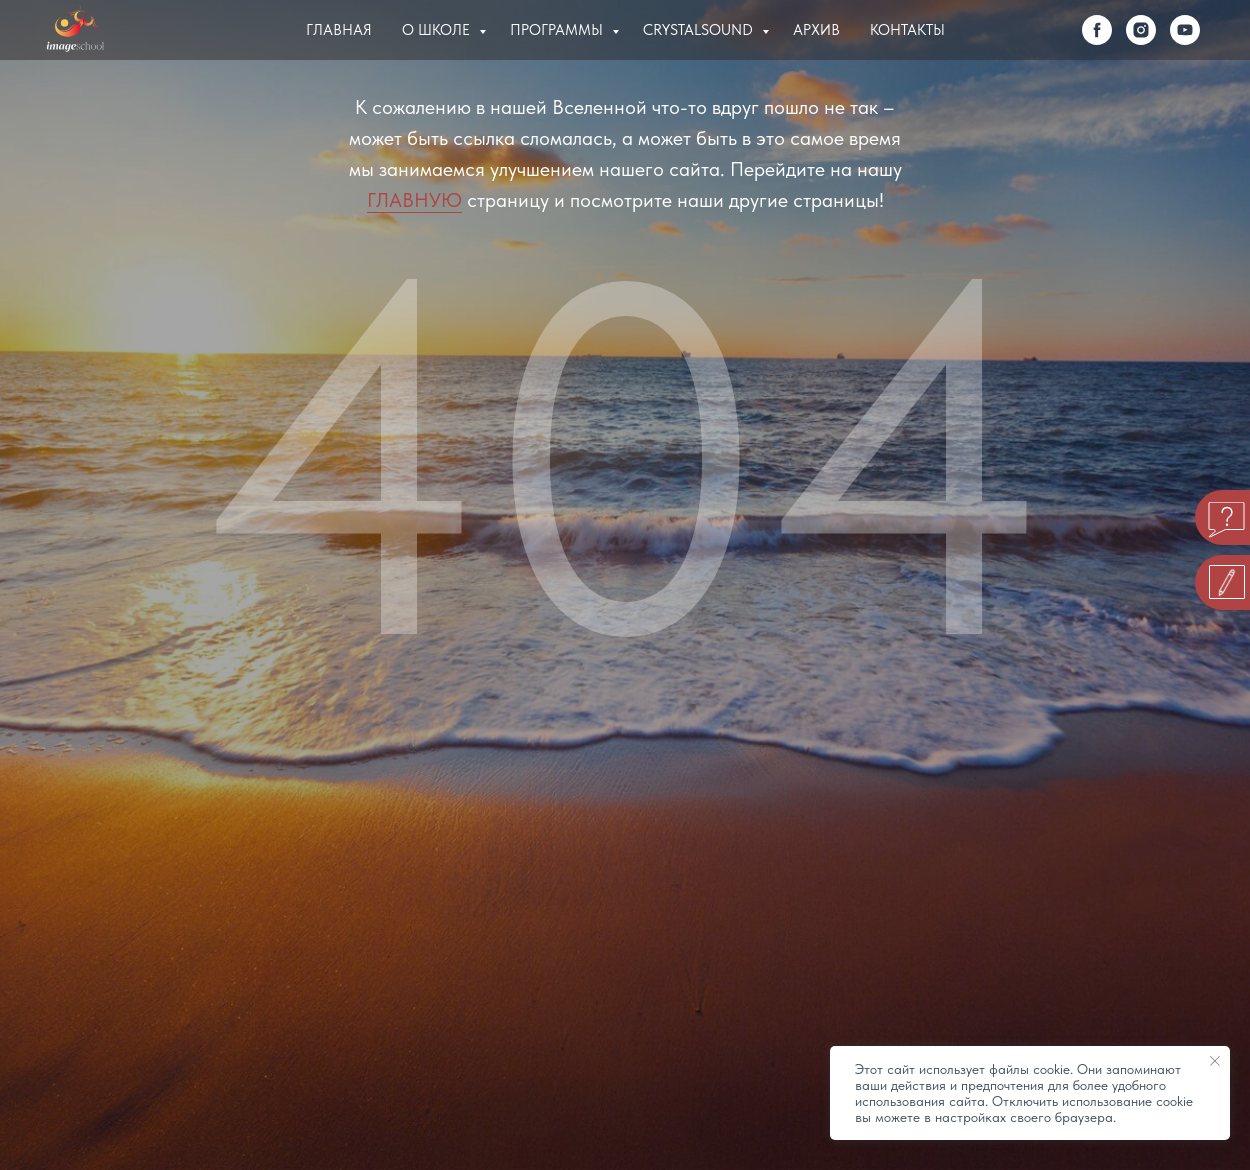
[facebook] (1097, 30)
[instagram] (1141, 30)
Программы (558, 30)
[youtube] (1185, 30)
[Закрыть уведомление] (1215, 1061)
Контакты (907, 30)
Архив (816, 30)
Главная (339, 30)
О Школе (438, 30)
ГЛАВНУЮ (414, 200)
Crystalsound (700, 30)
